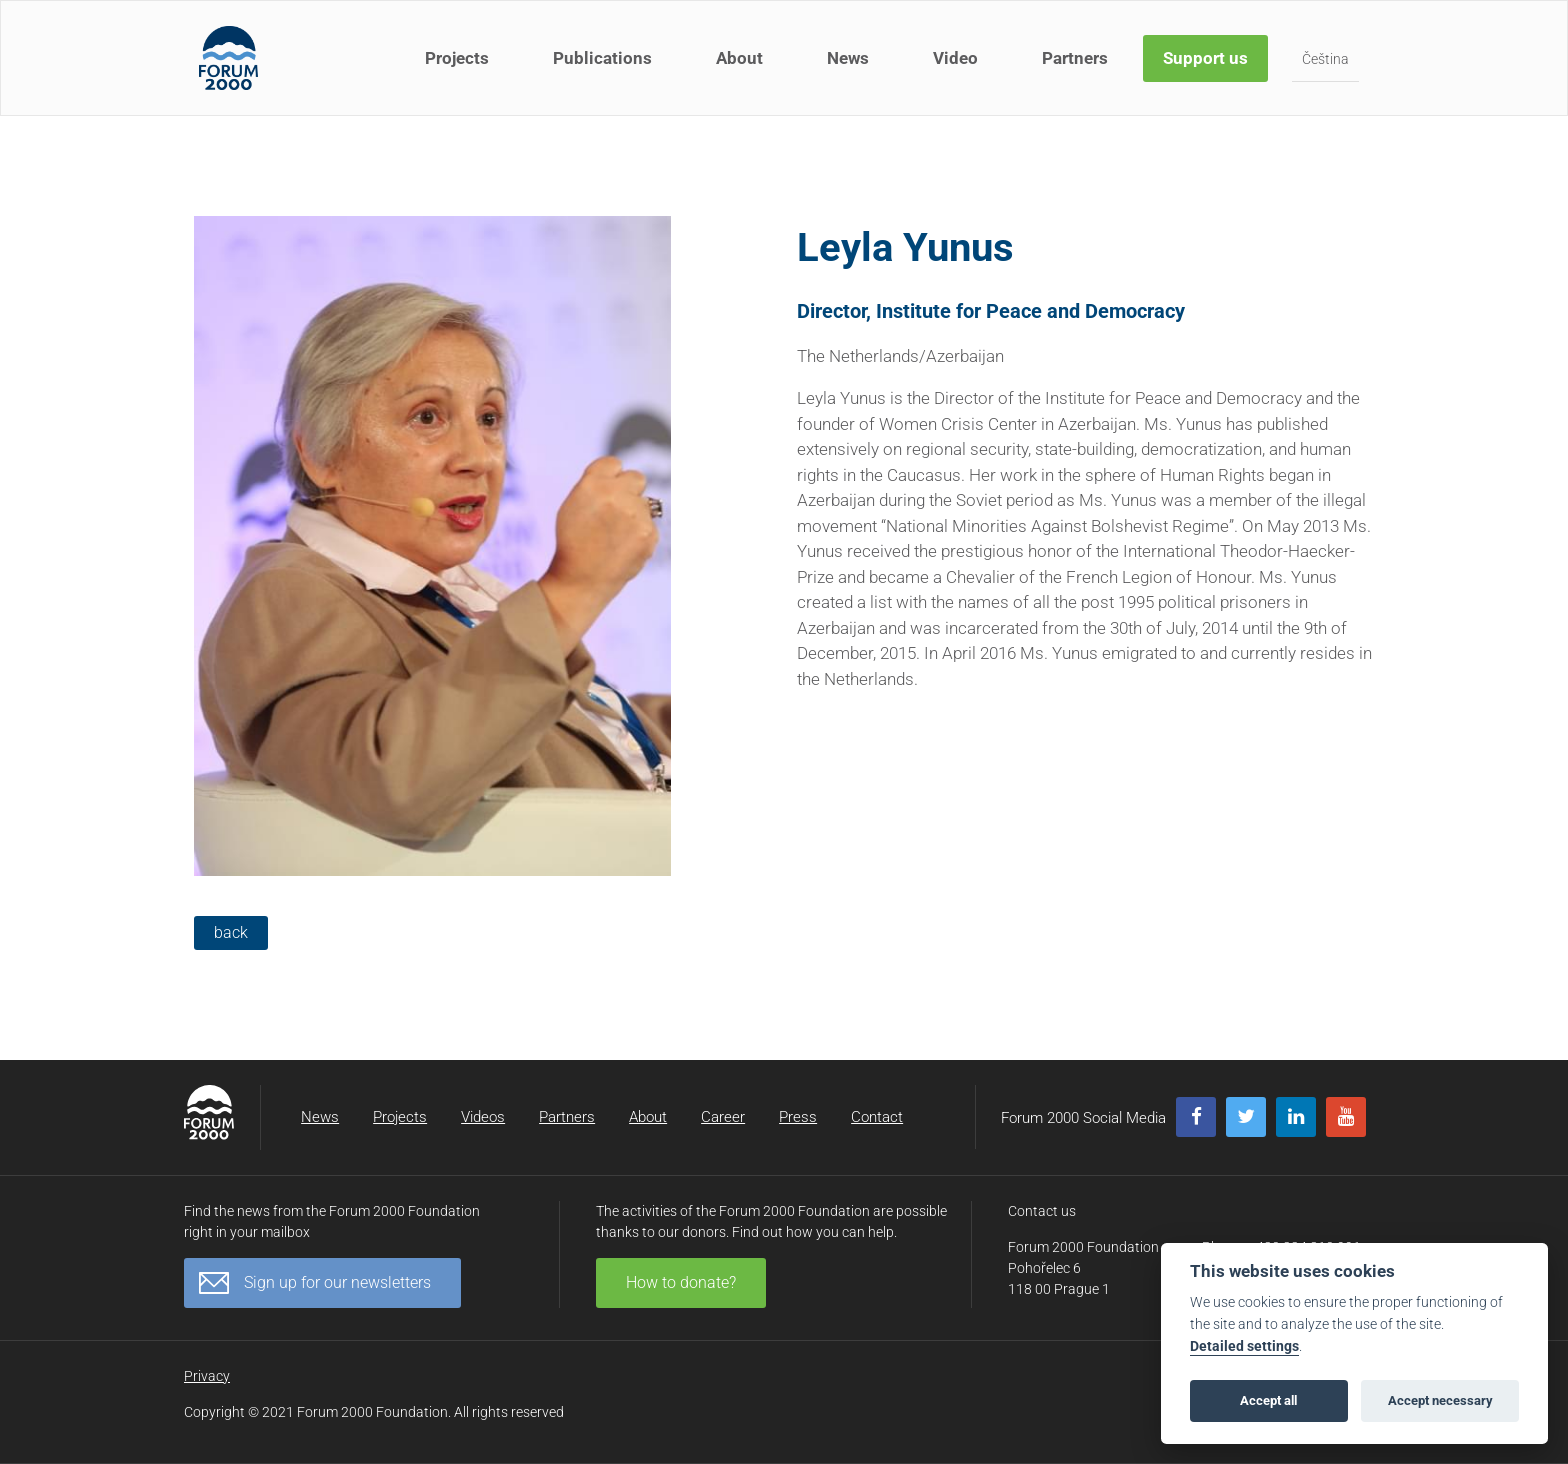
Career (723, 1117)
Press (798, 1117)
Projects (457, 58)
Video (955, 58)
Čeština (1325, 59)
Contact (877, 1117)
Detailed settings (1244, 1346)
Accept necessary (1440, 1400)
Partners (1075, 58)
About (739, 58)
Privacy (207, 1376)
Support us (1205, 58)
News (848, 58)
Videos (483, 1117)
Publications (602, 58)
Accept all (1268, 1400)
